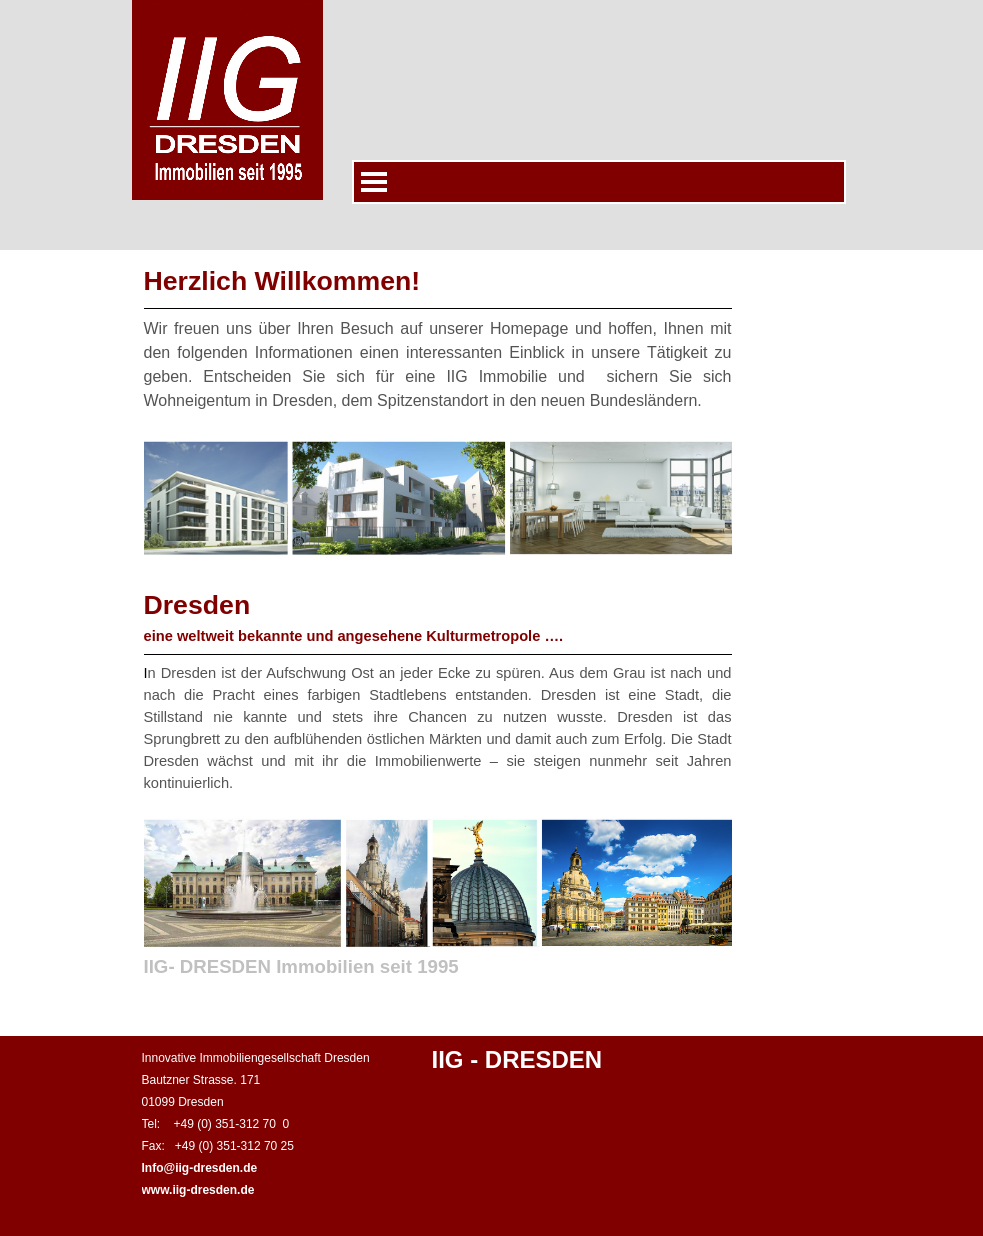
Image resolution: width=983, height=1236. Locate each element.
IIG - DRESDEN (517, 1059)
